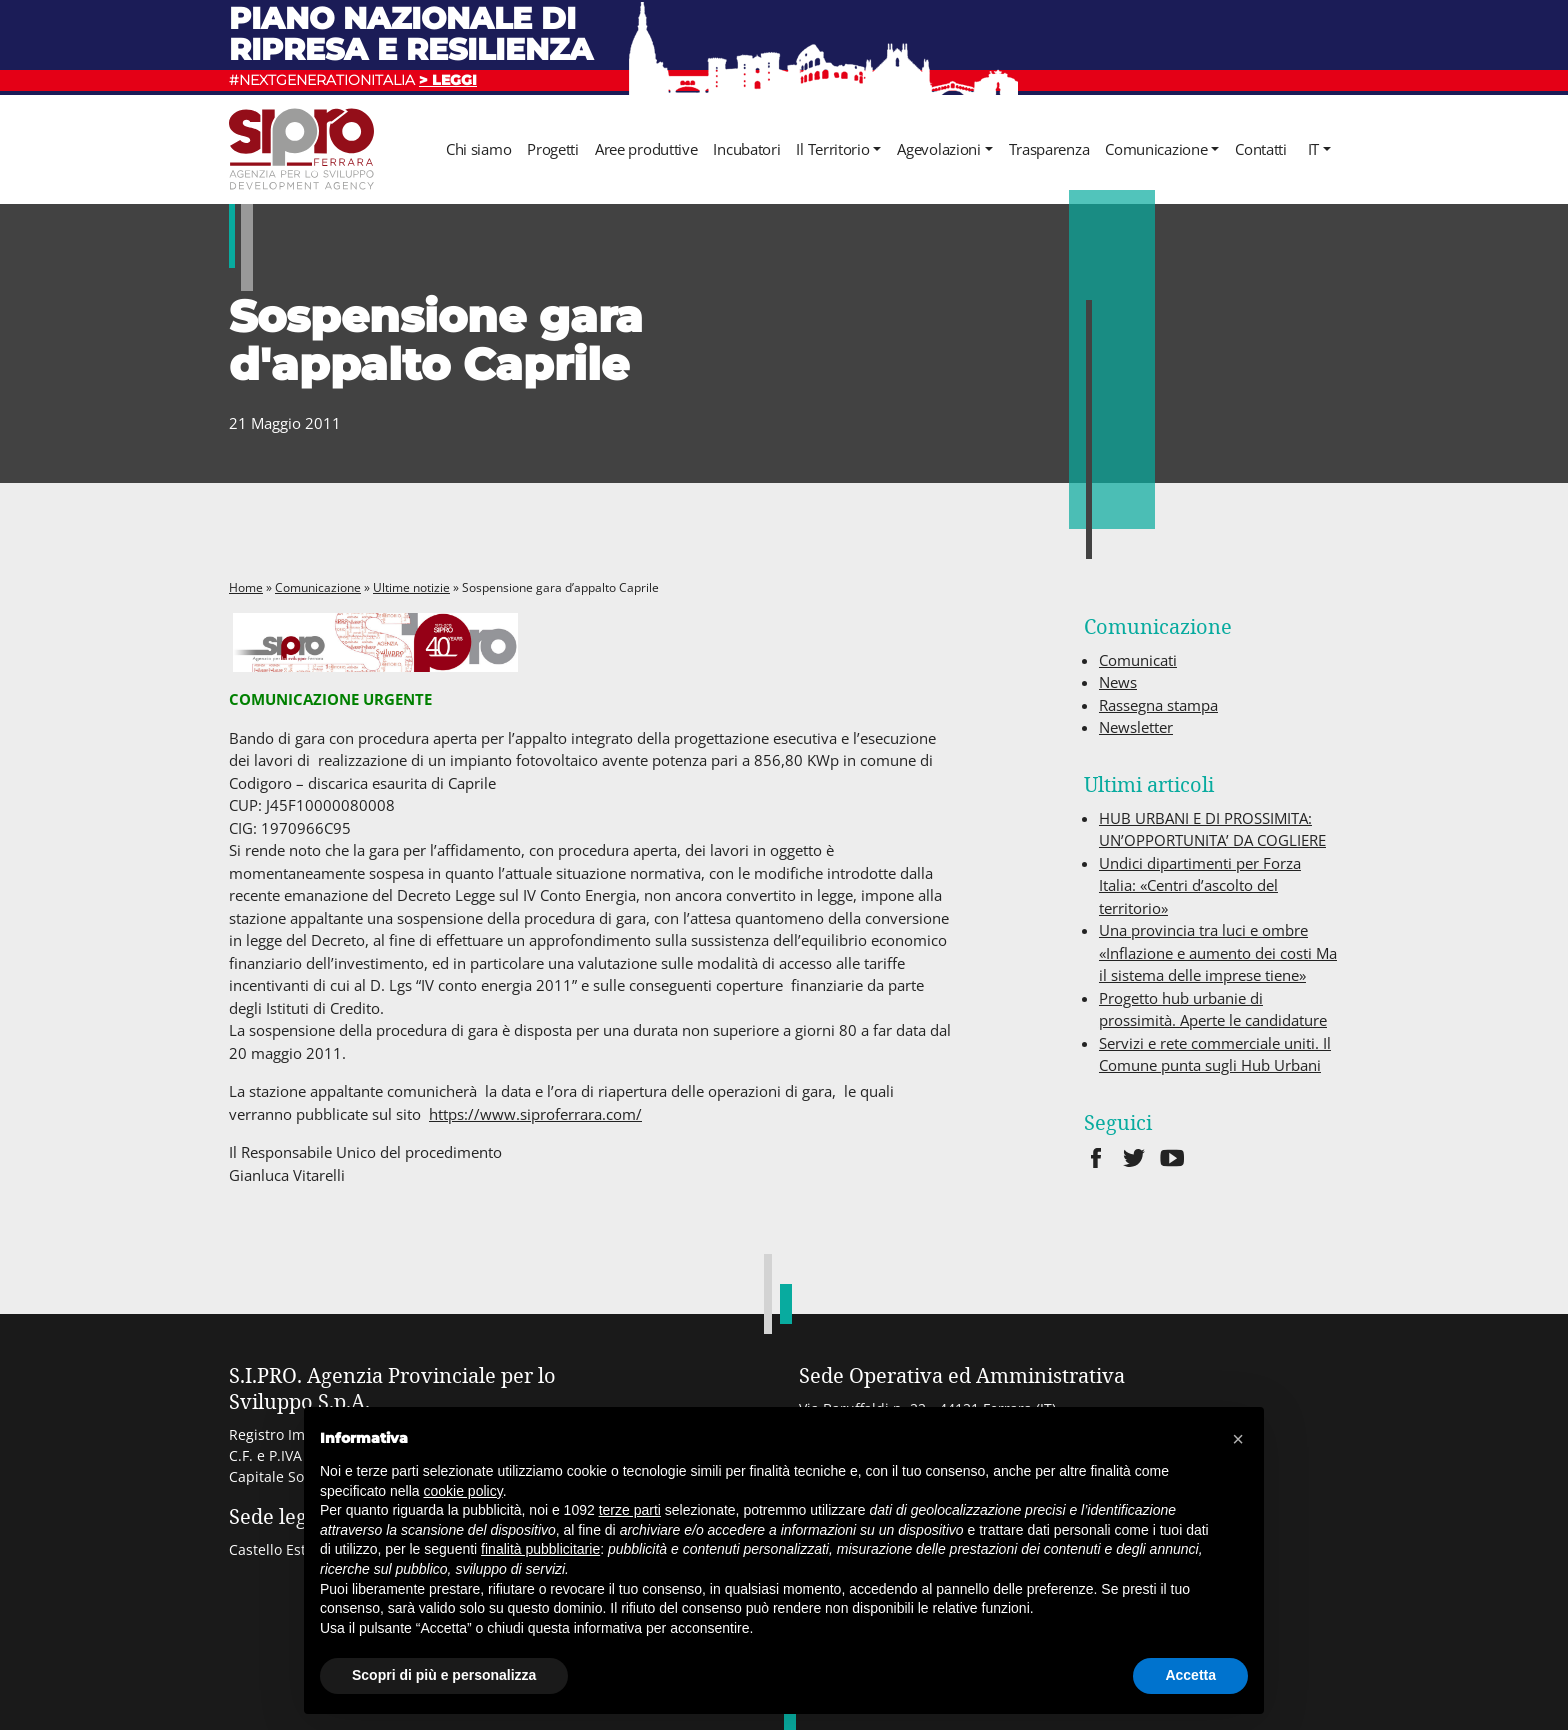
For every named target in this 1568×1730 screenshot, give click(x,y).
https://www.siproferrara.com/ (535, 1114)
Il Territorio (832, 149)
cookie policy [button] (463, 1491)
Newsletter (1136, 727)
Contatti (1261, 149)
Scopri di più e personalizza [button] (444, 1675)
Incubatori (746, 149)
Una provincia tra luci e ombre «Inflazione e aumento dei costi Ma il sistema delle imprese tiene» (1218, 952)
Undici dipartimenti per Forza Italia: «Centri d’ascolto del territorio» (1200, 885)
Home (246, 587)
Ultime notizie (411, 587)
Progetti (553, 149)
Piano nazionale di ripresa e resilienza (411, 33)
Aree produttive (646, 149)
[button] (1238, 1439)
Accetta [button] (1190, 1675)
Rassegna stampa (1158, 705)
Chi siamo (478, 149)
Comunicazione (1156, 149)
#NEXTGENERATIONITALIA (353, 80)
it (1313, 149)
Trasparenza (1049, 149)
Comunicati (1138, 660)
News (1118, 682)
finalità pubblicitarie (540, 1549)
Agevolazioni (938, 149)
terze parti (630, 1510)
